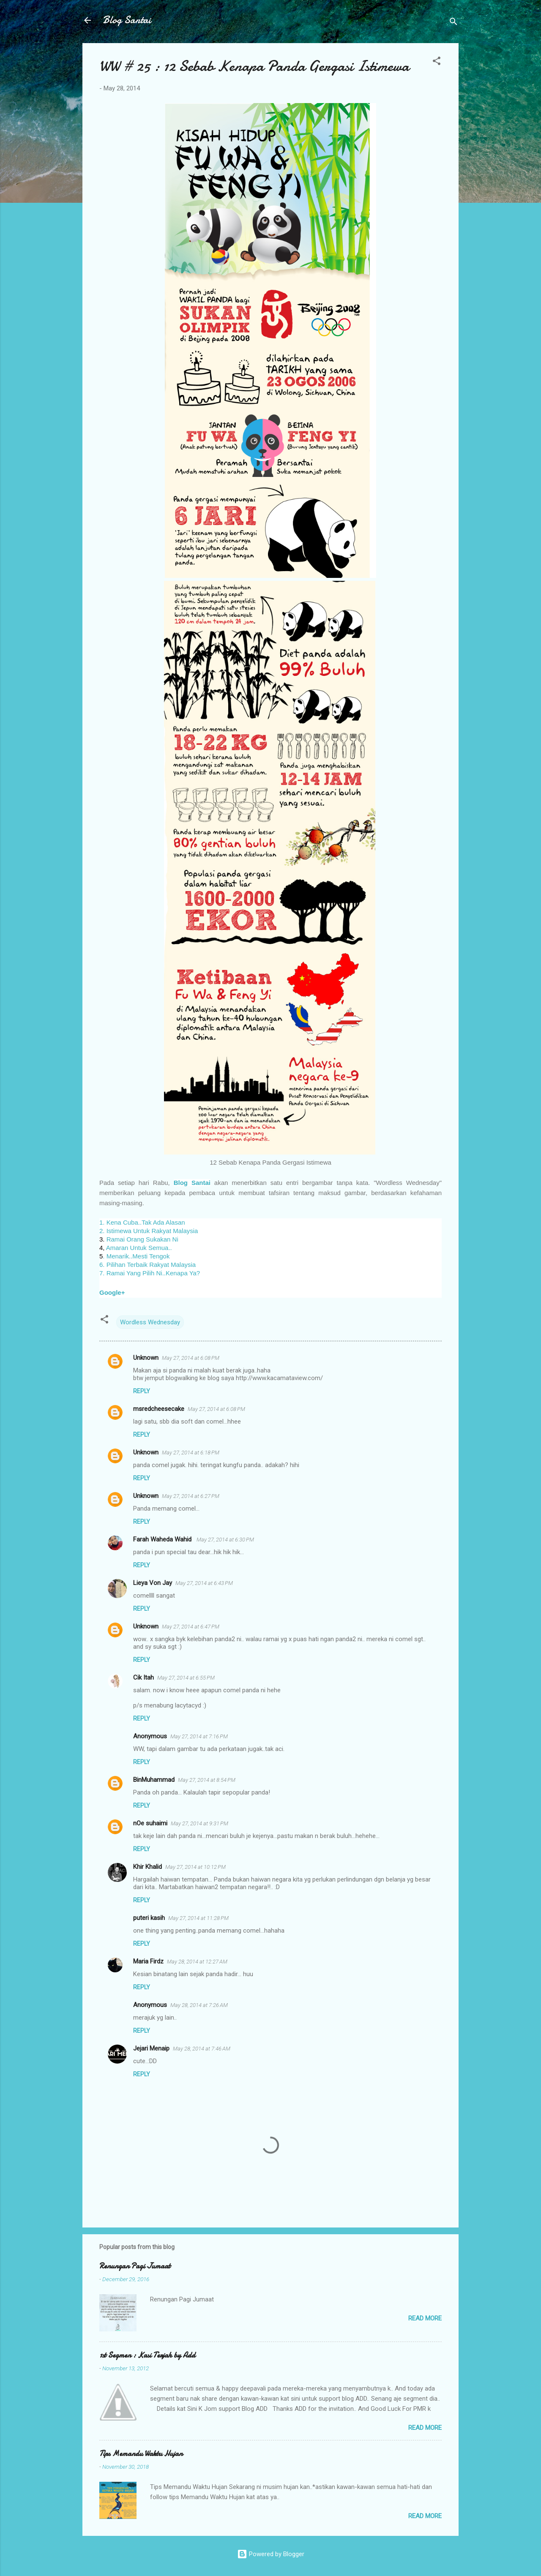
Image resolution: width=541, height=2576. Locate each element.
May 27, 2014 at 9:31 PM (199, 1823)
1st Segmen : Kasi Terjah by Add (147, 2355)
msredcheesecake (158, 1409)
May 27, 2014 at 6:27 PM (190, 1496)
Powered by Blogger (270, 2554)
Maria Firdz (148, 1961)
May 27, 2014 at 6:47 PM (190, 1626)
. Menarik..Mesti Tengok (136, 1256)
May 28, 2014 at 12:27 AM (197, 1961)
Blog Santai (127, 20)
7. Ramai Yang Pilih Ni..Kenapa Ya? (149, 1273)
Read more (425, 2318)
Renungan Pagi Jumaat (134, 2266)
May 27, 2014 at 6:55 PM (186, 1678)
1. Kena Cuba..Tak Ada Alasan (142, 1222)
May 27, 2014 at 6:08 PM (190, 1358)
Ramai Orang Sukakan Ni (142, 1239)
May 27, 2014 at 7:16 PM (199, 1736)
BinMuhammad (154, 1780)
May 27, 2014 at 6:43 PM (204, 1583)
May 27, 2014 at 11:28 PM (198, 1918)
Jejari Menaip (151, 2048)
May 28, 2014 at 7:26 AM (199, 2005)
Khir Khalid (147, 1867)
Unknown (145, 1358)
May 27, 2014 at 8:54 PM (206, 1780)
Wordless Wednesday (150, 1322)
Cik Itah (143, 1677)
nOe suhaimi (150, 1823)
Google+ (113, 1292)
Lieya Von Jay (152, 1583)
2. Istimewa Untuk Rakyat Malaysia (148, 1230)
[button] (437, 62)
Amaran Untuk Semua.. (139, 1247)
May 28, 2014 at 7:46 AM (201, 2048)
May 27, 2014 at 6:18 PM (190, 1452)
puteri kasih (149, 1918)
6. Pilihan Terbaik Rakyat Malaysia (147, 1264)
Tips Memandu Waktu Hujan (141, 2453)
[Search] (453, 23)
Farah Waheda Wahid (163, 1539)
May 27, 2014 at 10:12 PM (195, 1867)
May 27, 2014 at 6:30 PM (225, 1539)
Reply (141, 1391)
